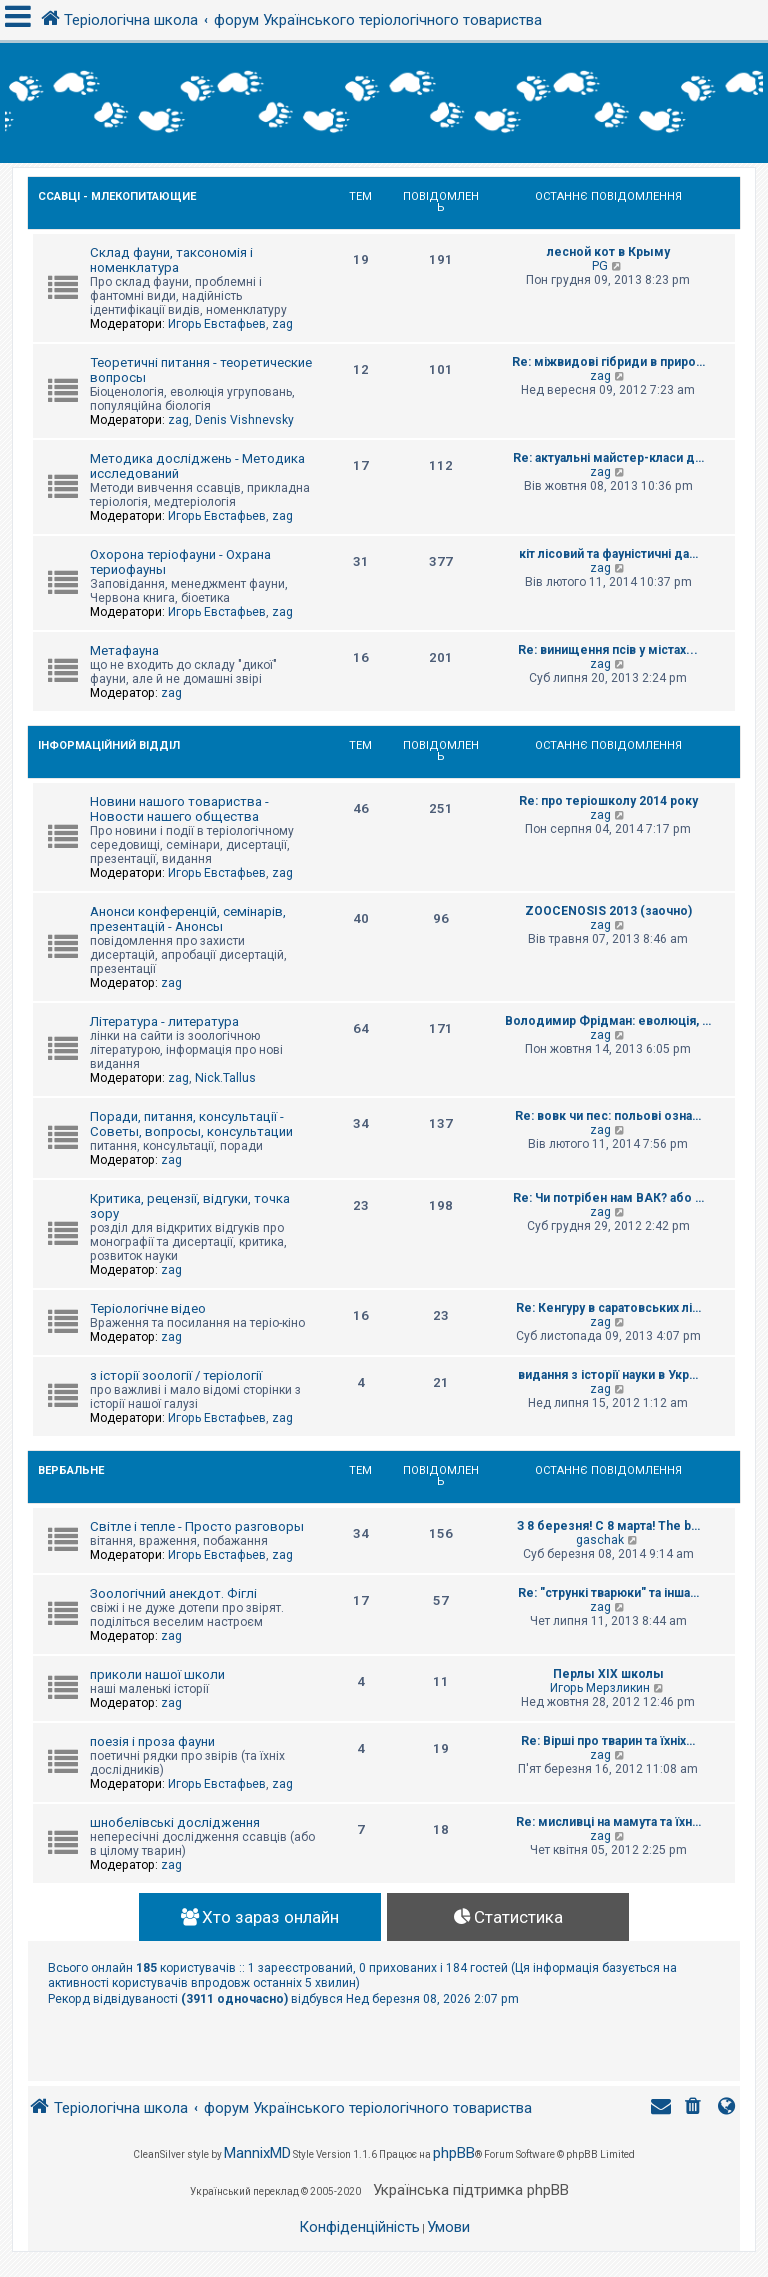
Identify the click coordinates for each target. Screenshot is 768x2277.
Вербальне (71, 1470)
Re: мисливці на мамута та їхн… (608, 1822)
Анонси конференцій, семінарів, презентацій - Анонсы (188, 919)
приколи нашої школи (157, 1674)
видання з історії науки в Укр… (608, 1375)
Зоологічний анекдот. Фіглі (173, 1593)
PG (600, 266)
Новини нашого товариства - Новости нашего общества (179, 809)
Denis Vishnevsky (244, 420)
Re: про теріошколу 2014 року (608, 801)
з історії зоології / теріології (176, 1375)
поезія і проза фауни (152, 1741)
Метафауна (124, 650)
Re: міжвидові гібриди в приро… (608, 362)
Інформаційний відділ (109, 745)
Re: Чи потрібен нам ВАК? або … (608, 1198)
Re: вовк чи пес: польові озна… (608, 1116)
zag (282, 324)
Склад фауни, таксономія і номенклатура (171, 260)
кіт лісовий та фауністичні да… (608, 554)
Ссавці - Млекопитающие (117, 196)
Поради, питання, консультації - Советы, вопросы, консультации (191, 1124)
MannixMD (257, 2153)
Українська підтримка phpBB (471, 2190)
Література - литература (164, 1021)
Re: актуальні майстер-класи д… (608, 458)
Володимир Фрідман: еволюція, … (608, 1021)
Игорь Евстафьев (217, 324)
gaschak (600, 1540)
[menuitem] (695, 2108)
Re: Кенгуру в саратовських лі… (608, 1308)
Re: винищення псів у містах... (608, 650)
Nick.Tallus (225, 1078)
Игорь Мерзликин (600, 1688)
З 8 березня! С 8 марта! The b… (608, 1526)
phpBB (454, 2153)
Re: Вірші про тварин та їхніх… (608, 1741)
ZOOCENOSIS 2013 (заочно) (608, 911)
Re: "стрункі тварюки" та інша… (608, 1593)
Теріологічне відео (148, 1308)
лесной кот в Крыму (608, 252)
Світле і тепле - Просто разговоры (197, 1526)
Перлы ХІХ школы (608, 1674)
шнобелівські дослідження (175, 1822)
